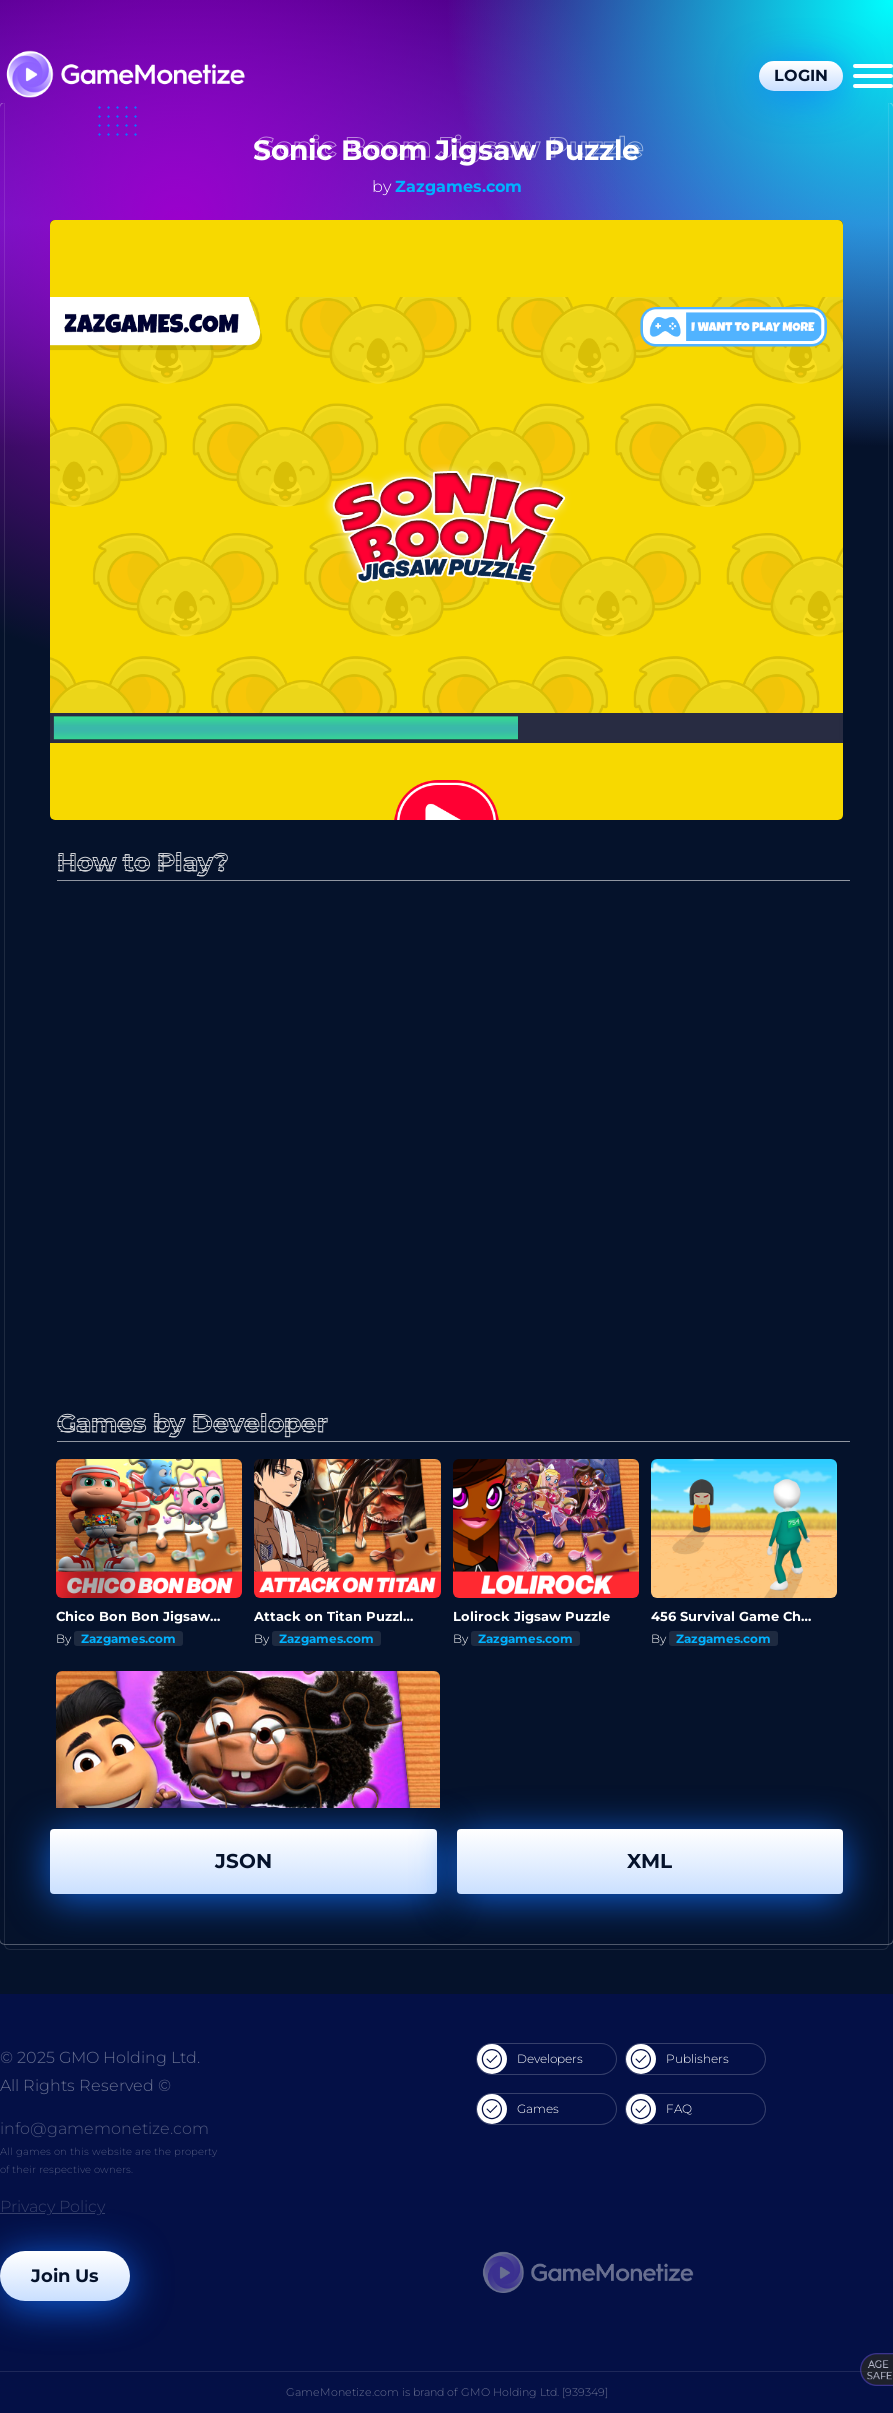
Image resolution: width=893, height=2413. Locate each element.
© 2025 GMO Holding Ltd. (100, 2057)
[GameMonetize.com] (124, 76)
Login (801, 75)
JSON (243, 1861)
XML (649, 1861)
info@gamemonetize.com (104, 2128)
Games (518, 2109)
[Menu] (873, 76)
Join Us (65, 2276)
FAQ (659, 2109)
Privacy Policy (52, 2206)
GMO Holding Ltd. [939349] (534, 2392)
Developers (530, 2059)
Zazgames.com (458, 186)
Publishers (677, 2059)
